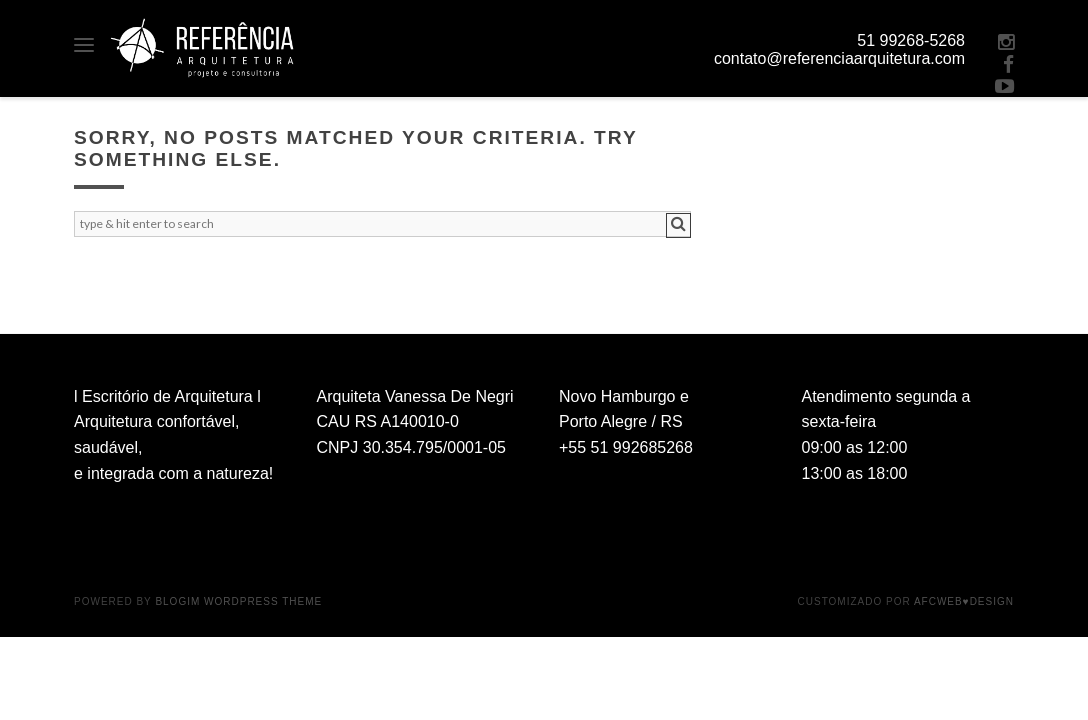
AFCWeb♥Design (964, 601)
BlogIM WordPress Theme (238, 601)
